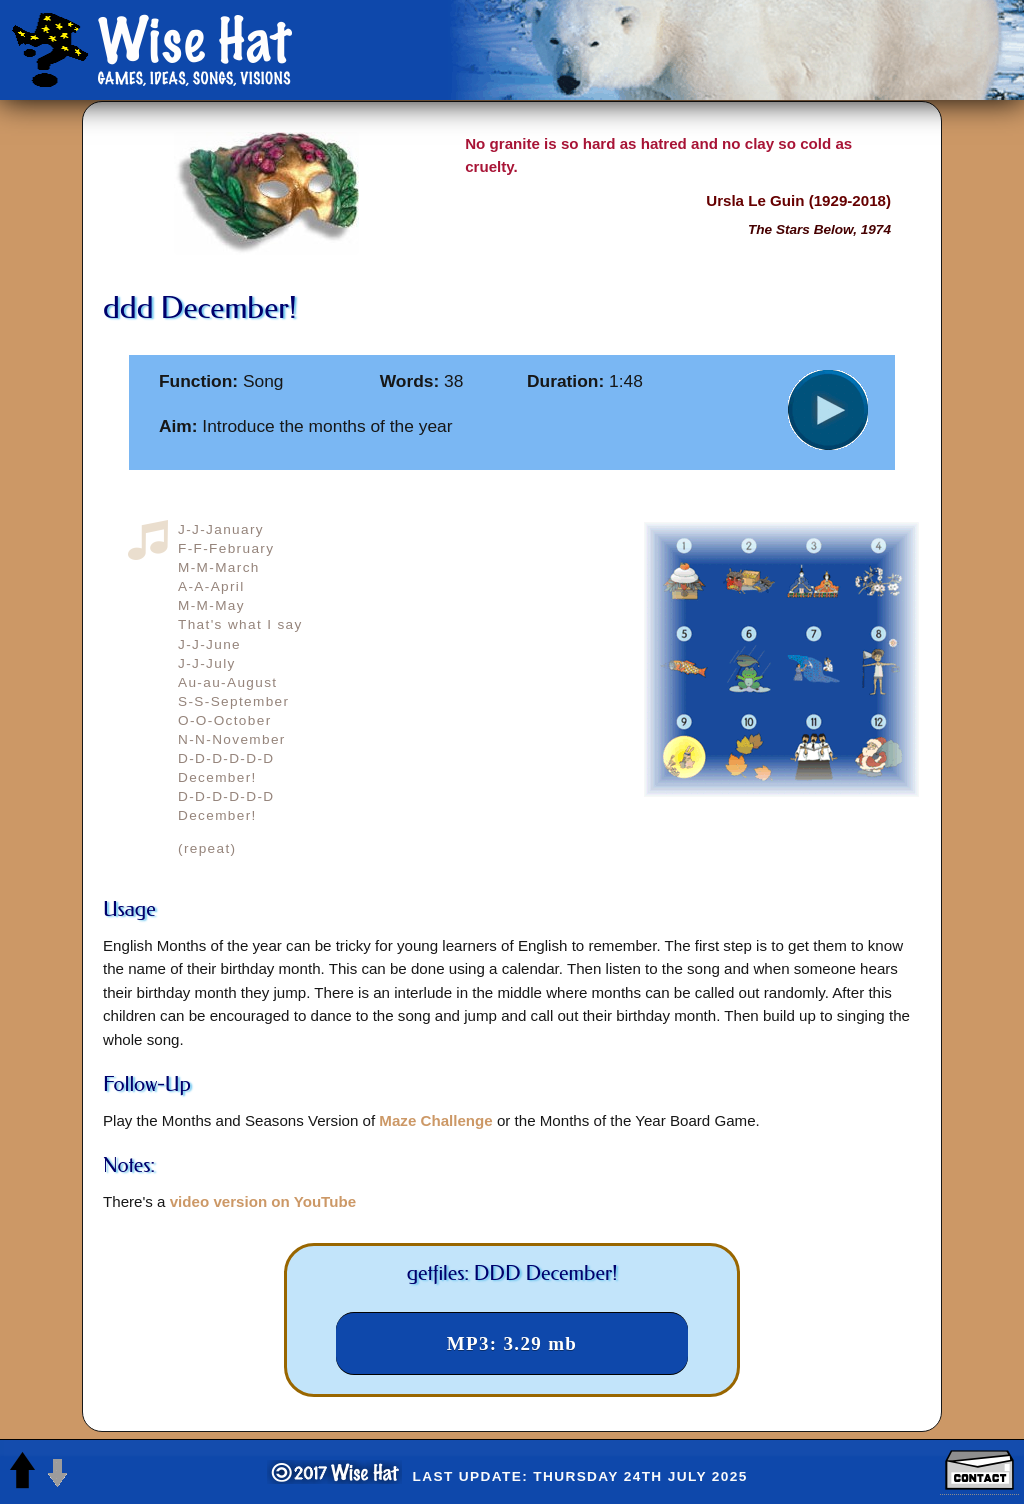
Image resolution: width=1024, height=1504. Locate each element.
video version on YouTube (263, 1201)
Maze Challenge (435, 1120)
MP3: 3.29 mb (512, 1343)
